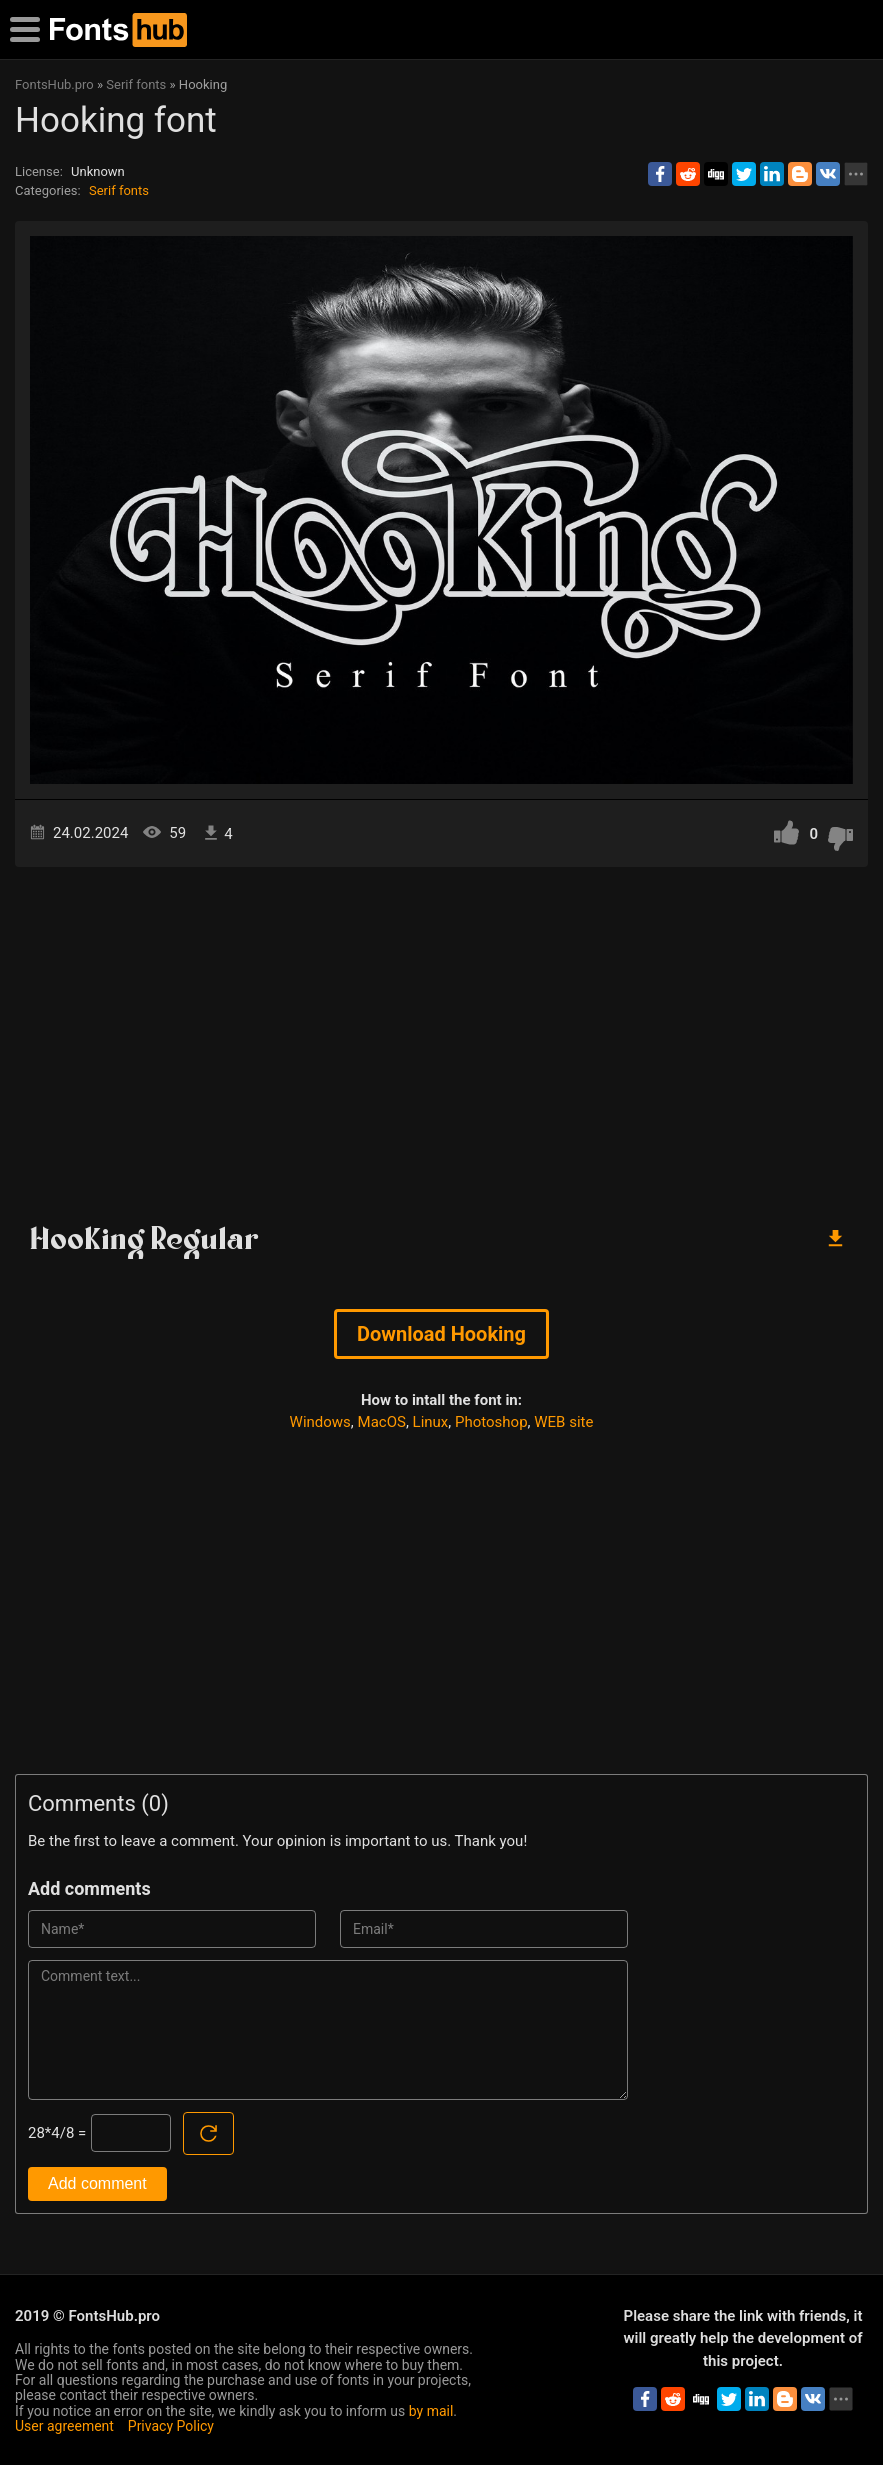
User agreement (64, 2426)
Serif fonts (119, 190)
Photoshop (491, 1422)
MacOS (382, 1422)
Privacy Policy (171, 2426)
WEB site (563, 1422)
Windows (320, 1422)
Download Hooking (441, 1334)
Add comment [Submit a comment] (97, 2183)
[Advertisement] (441, 1037)
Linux (431, 1422)
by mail (431, 2411)
